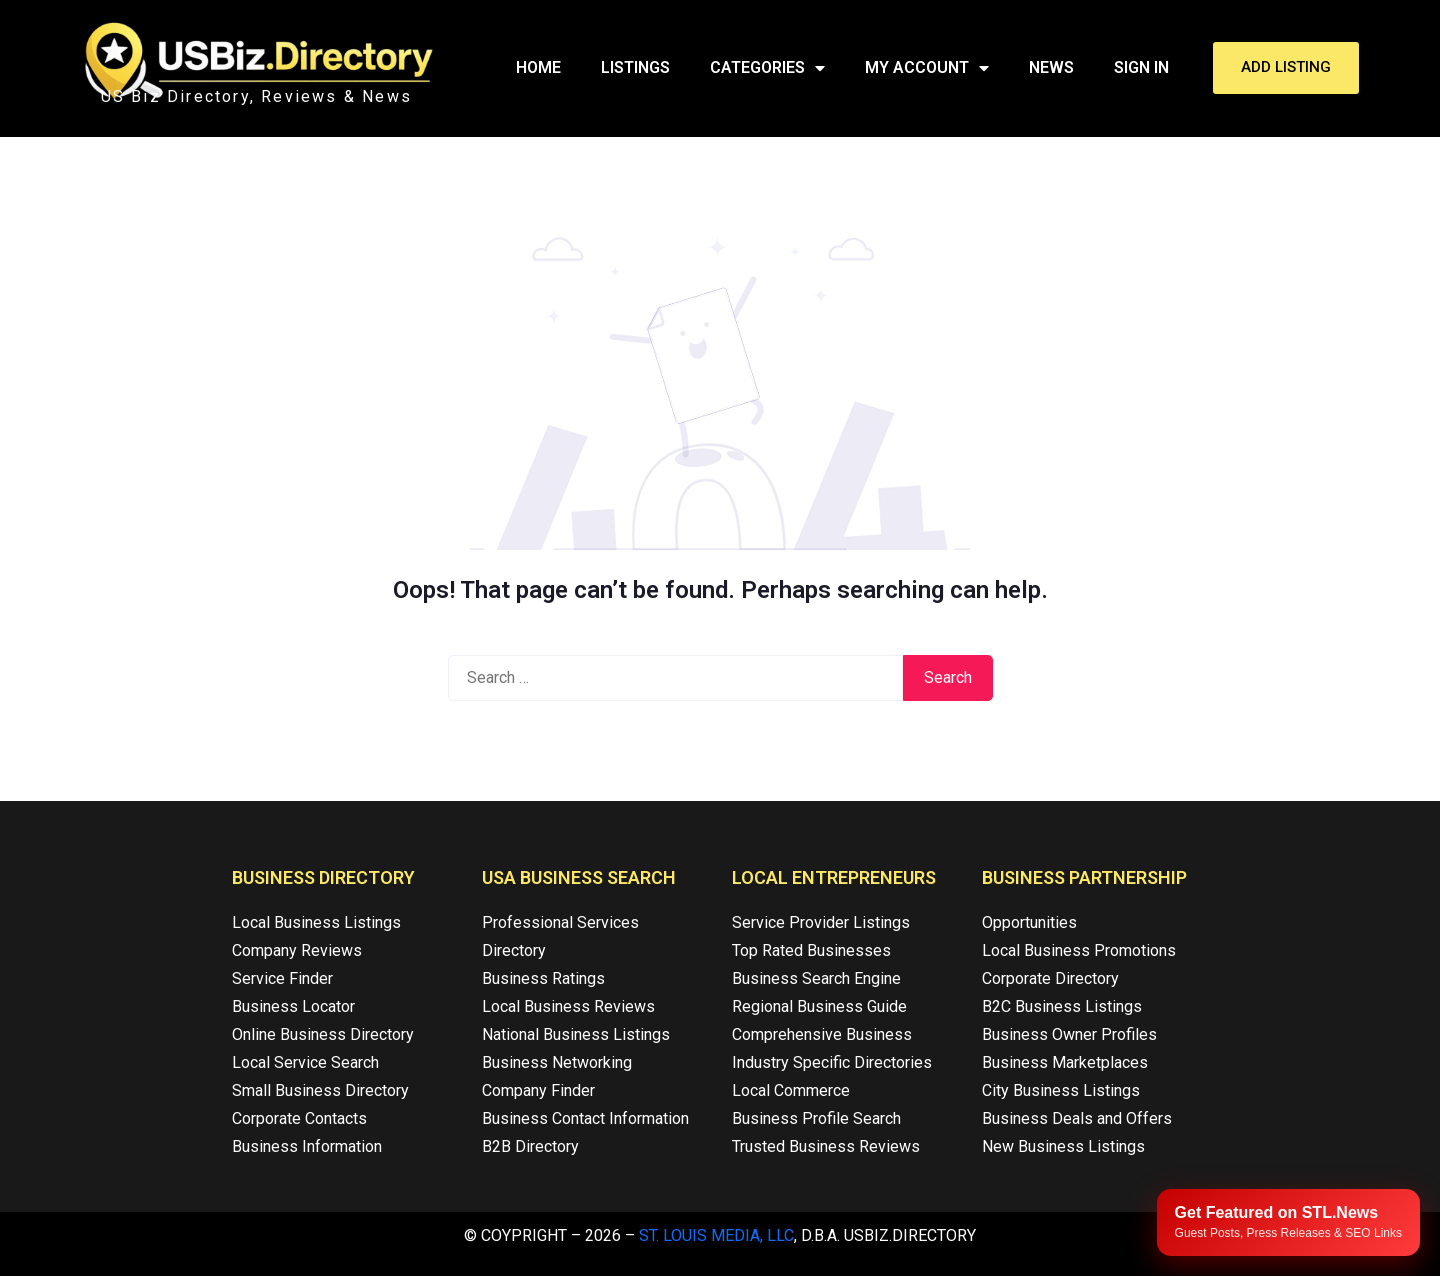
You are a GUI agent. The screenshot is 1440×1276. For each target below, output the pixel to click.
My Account (927, 68)
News (1051, 67)
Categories (767, 68)
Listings (635, 67)
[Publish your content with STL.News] (1288, 1222)
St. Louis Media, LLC (716, 1235)
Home (538, 67)
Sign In (1141, 67)
